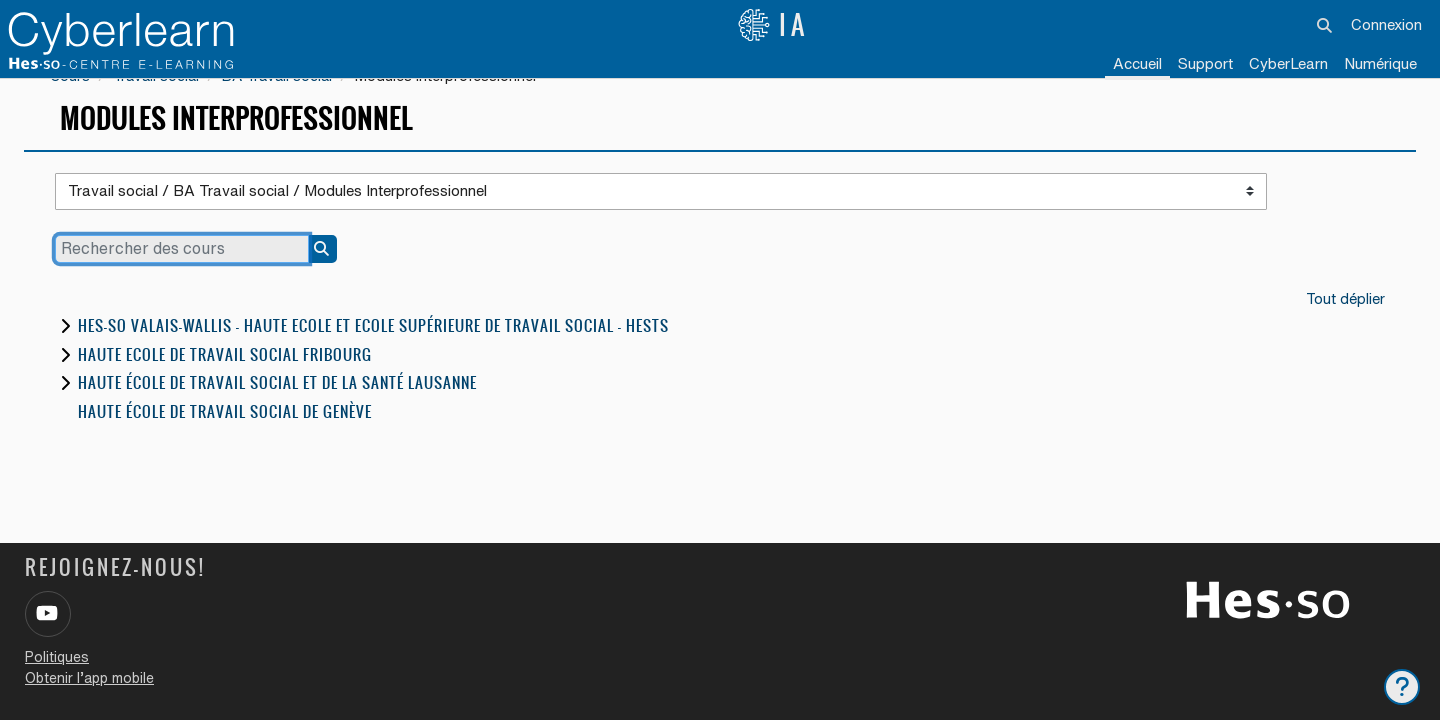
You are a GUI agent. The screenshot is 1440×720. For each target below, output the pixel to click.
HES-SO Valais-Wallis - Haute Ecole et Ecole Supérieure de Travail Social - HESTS (373, 355)
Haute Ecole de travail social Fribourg (225, 383)
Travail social (159, 103)
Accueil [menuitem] (1137, 63)
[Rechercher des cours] (182, 277)
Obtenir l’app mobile (89, 678)
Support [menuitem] (1205, 63)
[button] (1325, 25)
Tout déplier (1345, 326)
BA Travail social (285, 103)
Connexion (1386, 24)
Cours (70, 103)
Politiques (57, 657)
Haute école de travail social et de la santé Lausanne (277, 412)
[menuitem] (1288, 65)
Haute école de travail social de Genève (225, 440)
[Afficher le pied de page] (1402, 687)
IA (773, 25)
